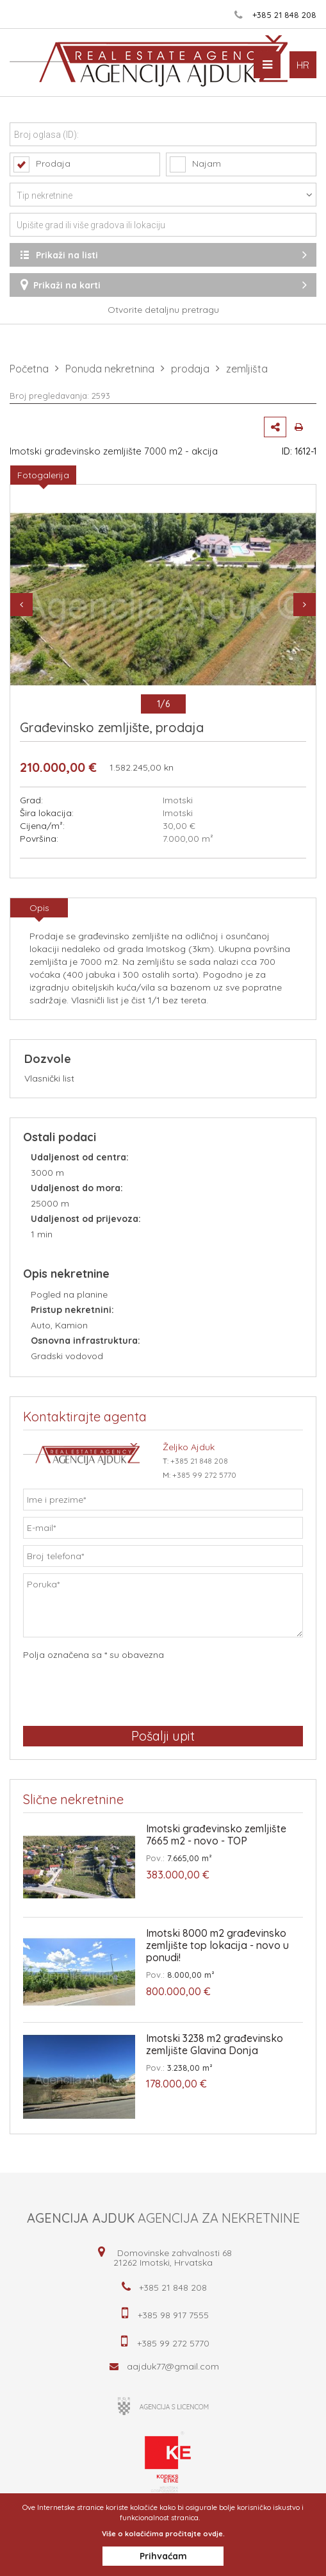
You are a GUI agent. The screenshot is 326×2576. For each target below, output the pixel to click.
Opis (39, 908)
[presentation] (120, 1693)
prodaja (190, 368)
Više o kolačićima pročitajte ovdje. (163, 2533)
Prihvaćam (163, 2556)
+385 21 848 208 (284, 15)
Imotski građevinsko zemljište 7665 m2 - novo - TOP (216, 1835)
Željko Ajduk (189, 1447)
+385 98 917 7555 (173, 2315)
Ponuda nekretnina (109, 368)
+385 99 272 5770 (204, 1475)
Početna (29, 368)
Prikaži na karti (163, 285)
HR (303, 65)
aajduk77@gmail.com (173, 2366)
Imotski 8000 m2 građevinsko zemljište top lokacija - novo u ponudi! (217, 1945)
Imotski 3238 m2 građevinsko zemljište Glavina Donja (215, 2044)
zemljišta (247, 368)
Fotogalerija (43, 475)
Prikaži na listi (163, 255)
